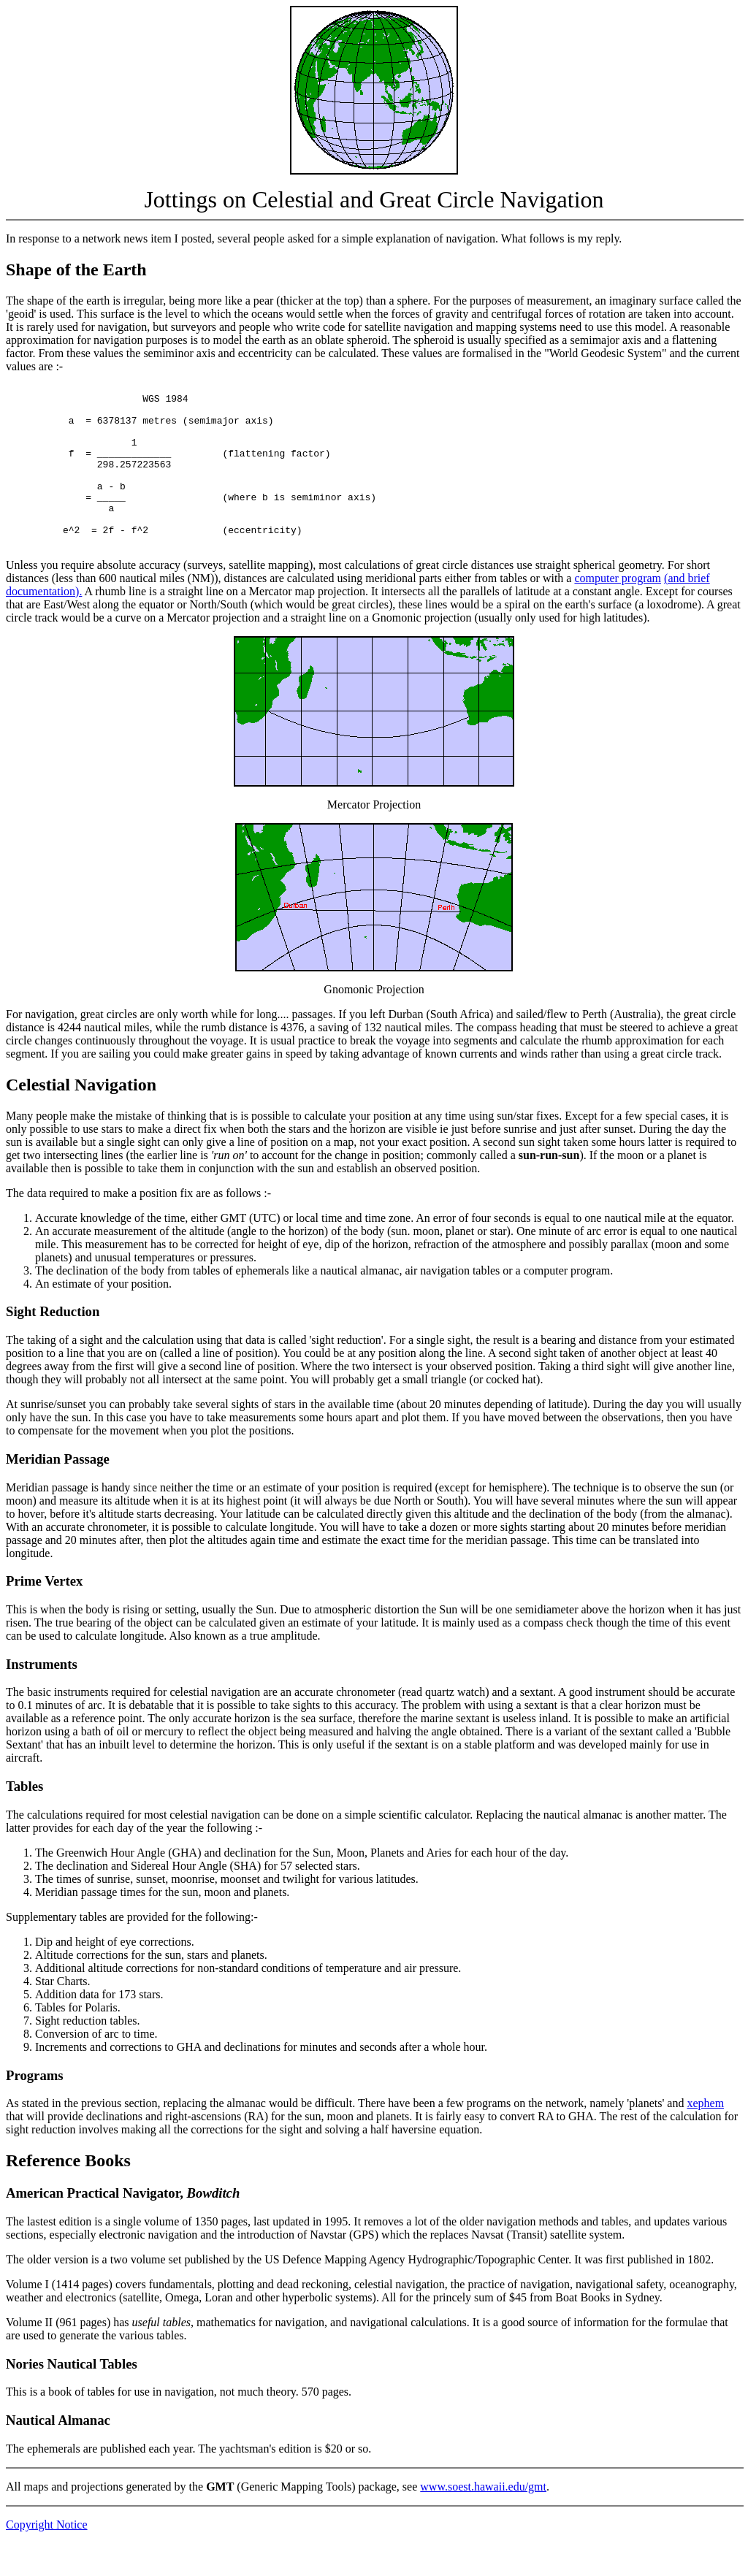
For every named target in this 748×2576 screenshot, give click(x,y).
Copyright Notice (47, 2557)
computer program (617, 611)
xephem (705, 2136)
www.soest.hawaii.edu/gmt (483, 2519)
